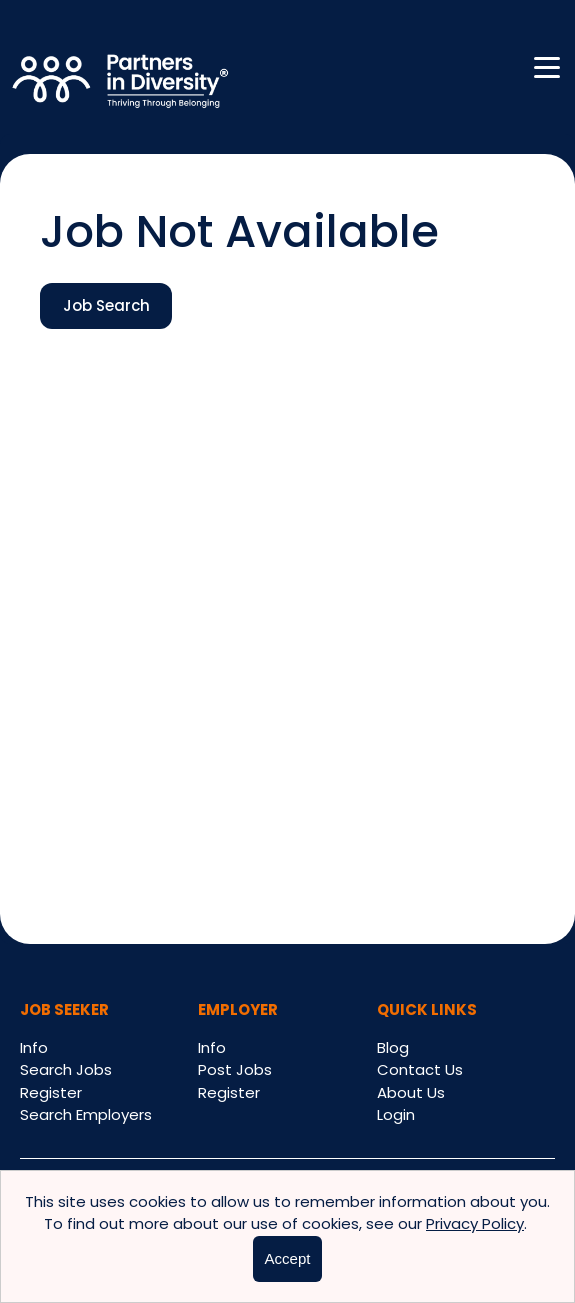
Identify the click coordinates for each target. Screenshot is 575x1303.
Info (34, 1047)
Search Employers (86, 1114)
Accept (288, 1258)
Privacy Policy (475, 1223)
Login (396, 1114)
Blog (393, 1047)
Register (51, 1092)
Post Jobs (235, 1069)
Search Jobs (66, 1069)
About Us (411, 1092)
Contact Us (420, 1069)
